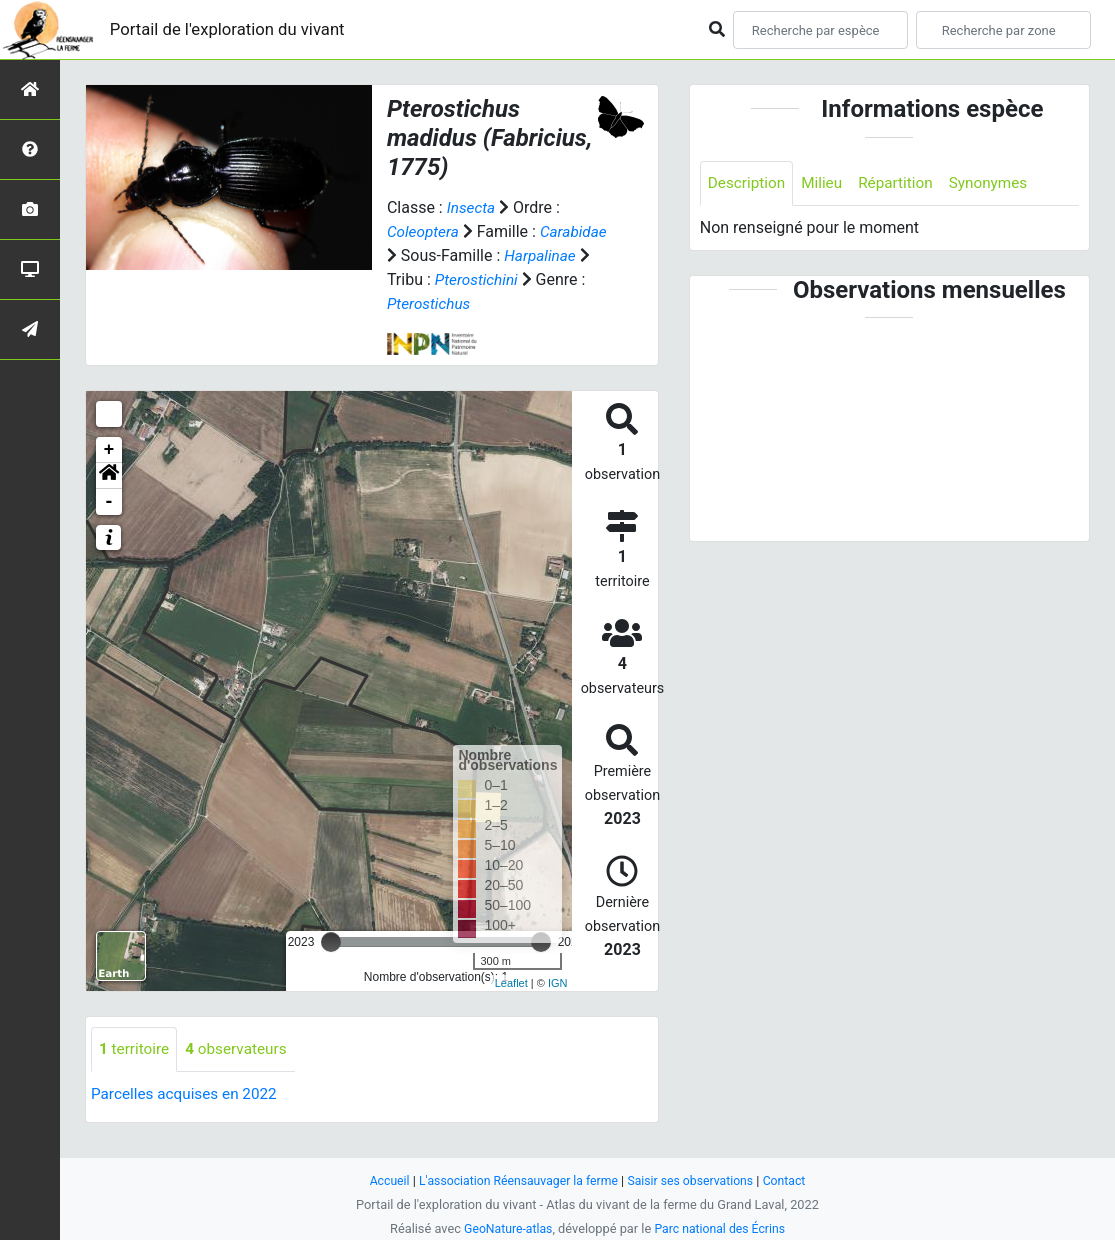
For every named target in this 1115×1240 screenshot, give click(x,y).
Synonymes (999, 183)
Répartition (903, 183)
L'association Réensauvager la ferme (515, 1180)
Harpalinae (424, 279)
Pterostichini (430, 303)
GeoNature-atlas (505, 1228)
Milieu (826, 183)
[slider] (331, 966)
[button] (109, 500)
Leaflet (511, 1007)
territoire (135, 1073)
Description (748, 183)
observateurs (241, 1073)
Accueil (381, 1180)
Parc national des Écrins (721, 1228)
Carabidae (422, 255)
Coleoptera (424, 231)
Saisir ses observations (695, 1180)
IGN (558, 1007)
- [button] (109, 526)
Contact (792, 1180)
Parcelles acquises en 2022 (188, 1118)
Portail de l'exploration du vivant (237, 29)
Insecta (472, 207)
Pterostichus (430, 327)
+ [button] (109, 474)
